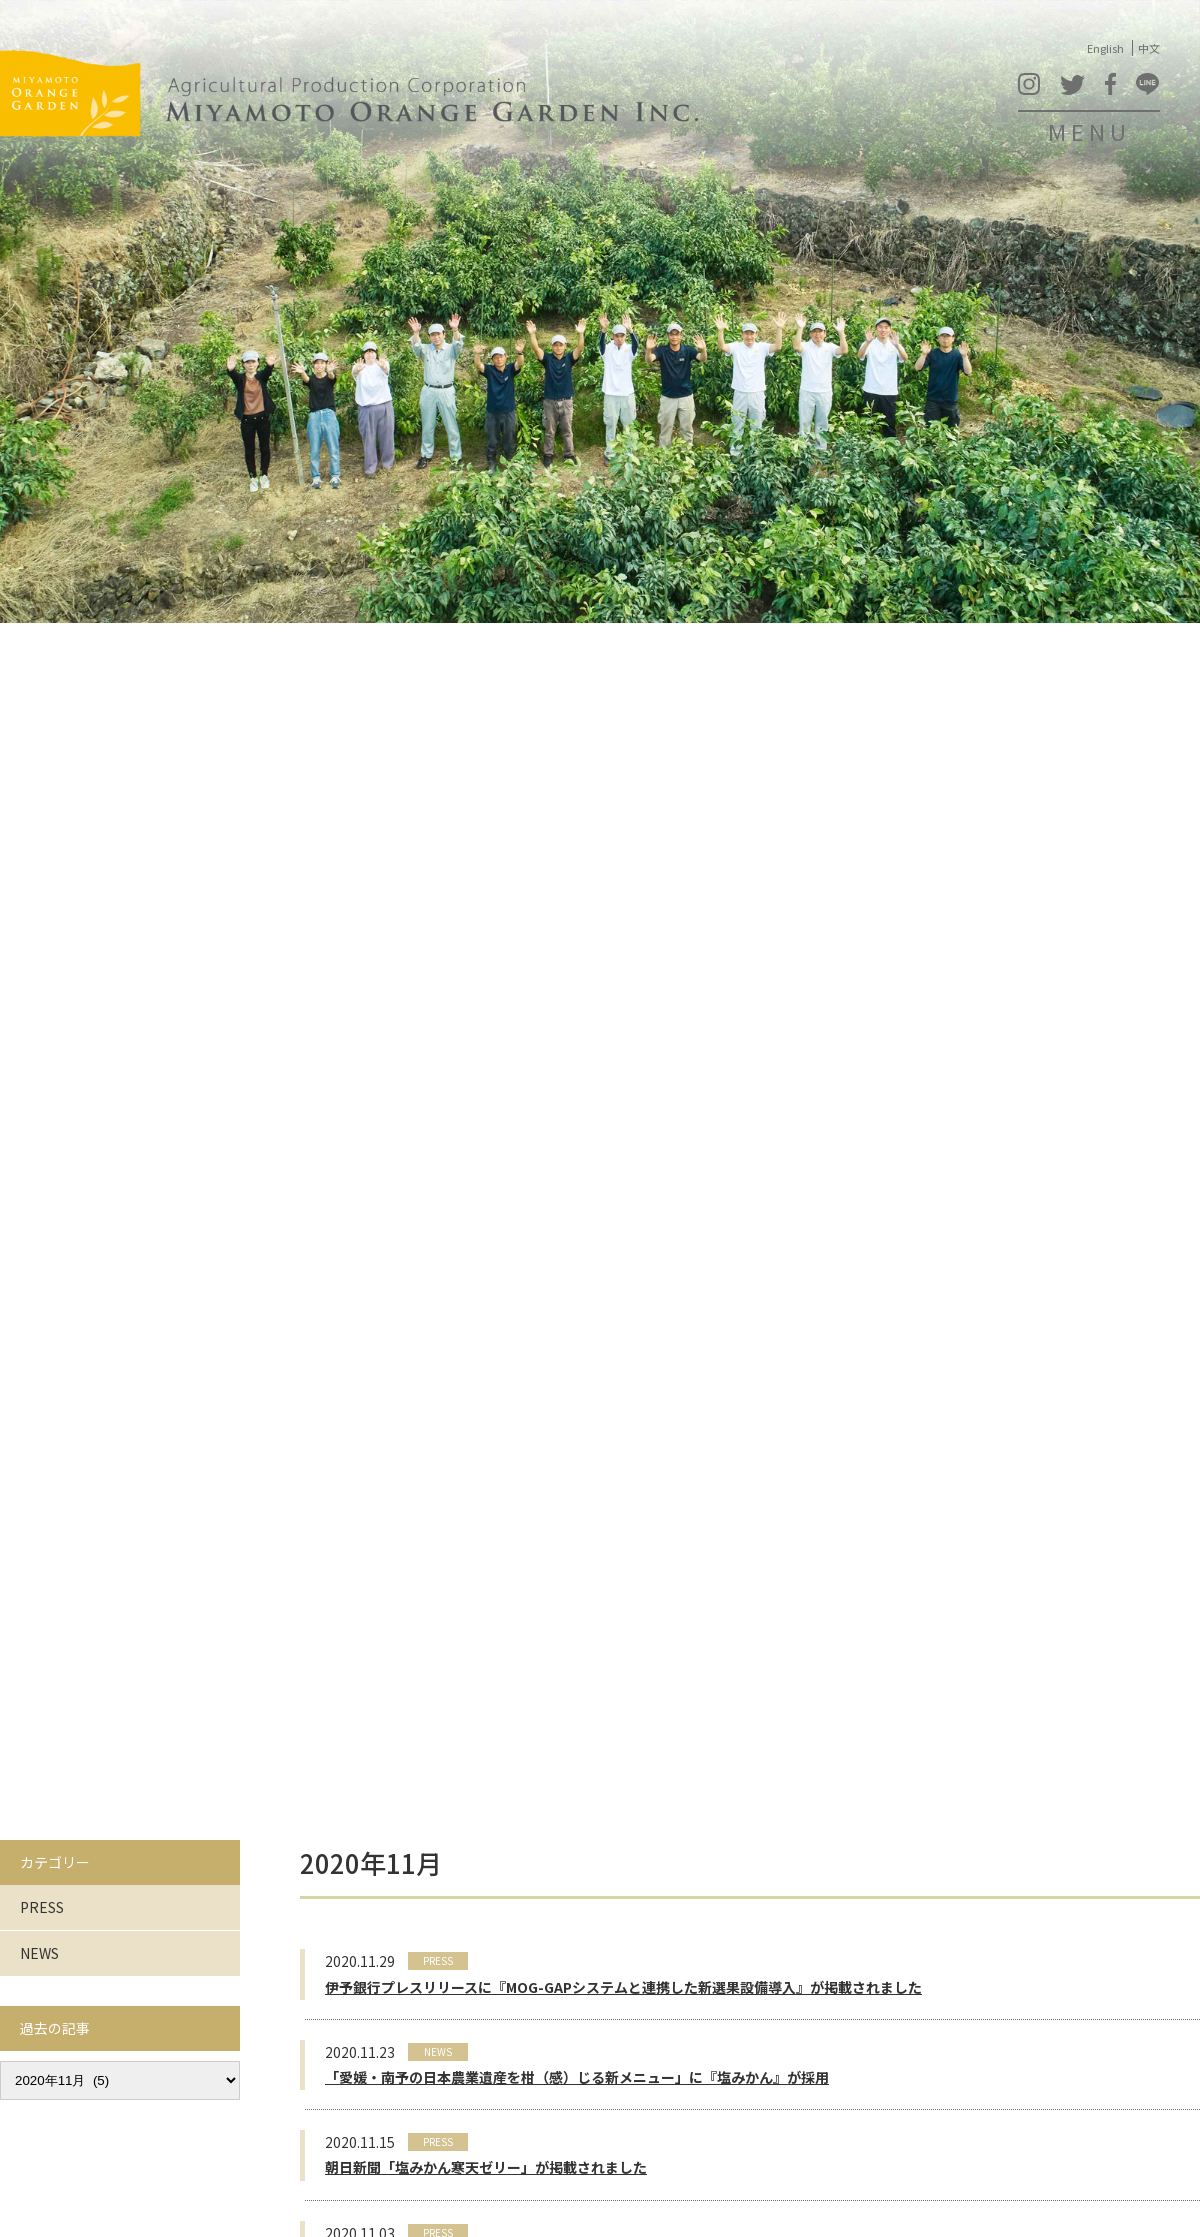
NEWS (39, 1953)
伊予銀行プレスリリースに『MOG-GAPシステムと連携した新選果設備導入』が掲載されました (623, 1987)
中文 (1149, 48)
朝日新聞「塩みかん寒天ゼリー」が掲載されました (486, 2167)
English (1105, 48)
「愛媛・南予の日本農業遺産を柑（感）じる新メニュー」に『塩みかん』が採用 (577, 2077)
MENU (1089, 131)
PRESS (42, 1907)
